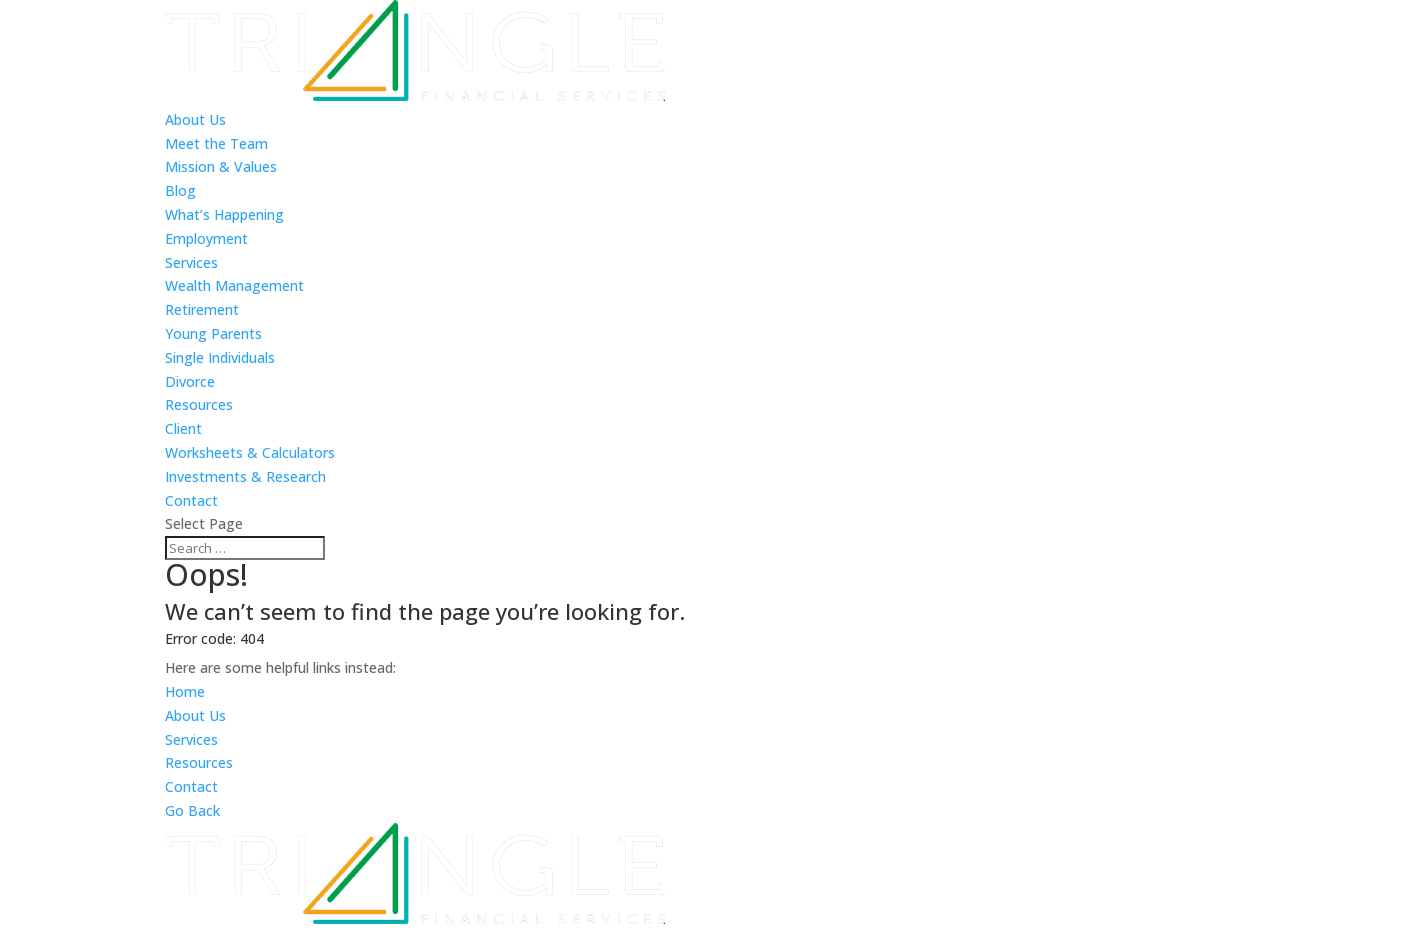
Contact (191, 500)
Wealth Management (234, 285)
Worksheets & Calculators (250, 452)
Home (185, 691)
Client (183, 428)
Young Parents (213, 333)
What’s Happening (224, 214)
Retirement (202, 309)
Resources (199, 404)
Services (191, 262)
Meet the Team (216, 143)
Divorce (190, 381)
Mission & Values (221, 166)
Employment (206, 238)
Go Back (192, 810)
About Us (195, 119)
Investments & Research (245, 476)
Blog (180, 190)
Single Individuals (220, 357)
